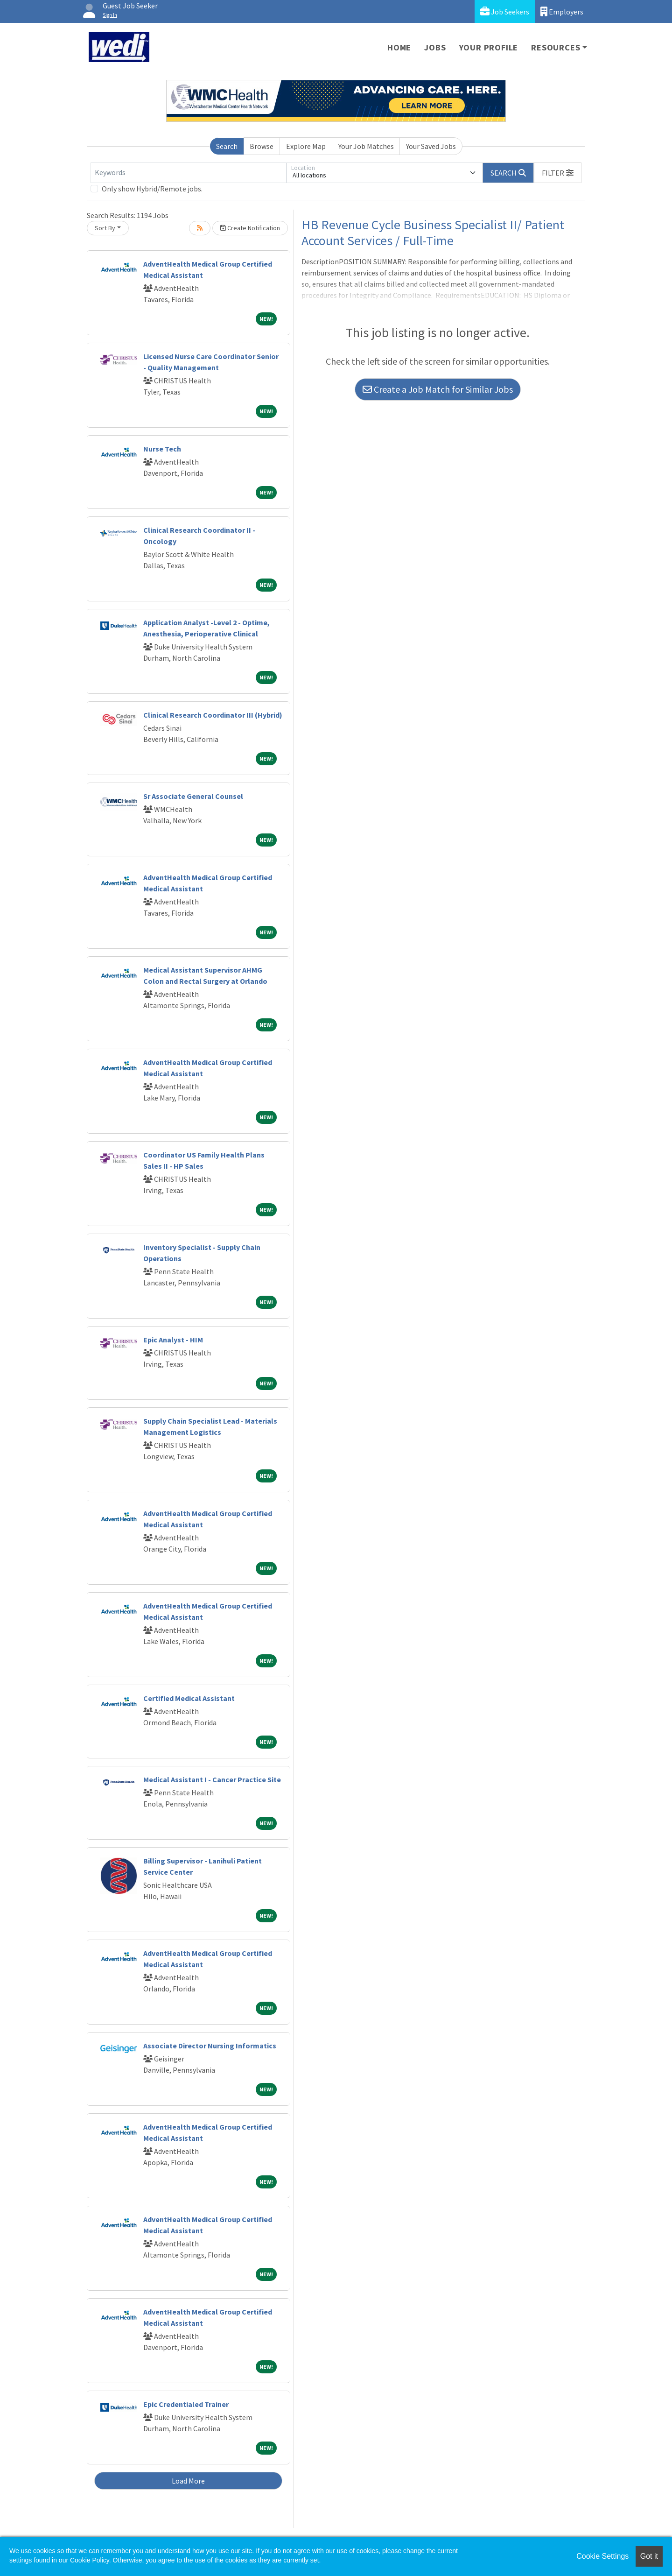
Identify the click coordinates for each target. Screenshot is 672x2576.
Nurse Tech (162, 448)
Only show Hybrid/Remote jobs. (152, 188)
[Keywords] (189, 172)
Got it (649, 2556)
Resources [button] (555, 47)
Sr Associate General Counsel (193, 796)
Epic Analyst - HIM (173, 1339)
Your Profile (488, 47)
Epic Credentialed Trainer (186, 2404)
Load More (188, 2480)
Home (399, 47)
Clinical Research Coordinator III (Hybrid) (212, 715)
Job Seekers (504, 11)
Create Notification (250, 228)
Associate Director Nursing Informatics (209, 2045)
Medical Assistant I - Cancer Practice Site (212, 1779)
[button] (557, 172)
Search (227, 146)
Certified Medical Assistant (189, 1698)
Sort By (105, 228)
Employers (561, 11)
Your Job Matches (366, 146)
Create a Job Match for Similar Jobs (438, 389)
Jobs (435, 47)
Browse (261, 146)
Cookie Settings (602, 2556)
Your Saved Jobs (431, 146)
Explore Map (306, 146)
